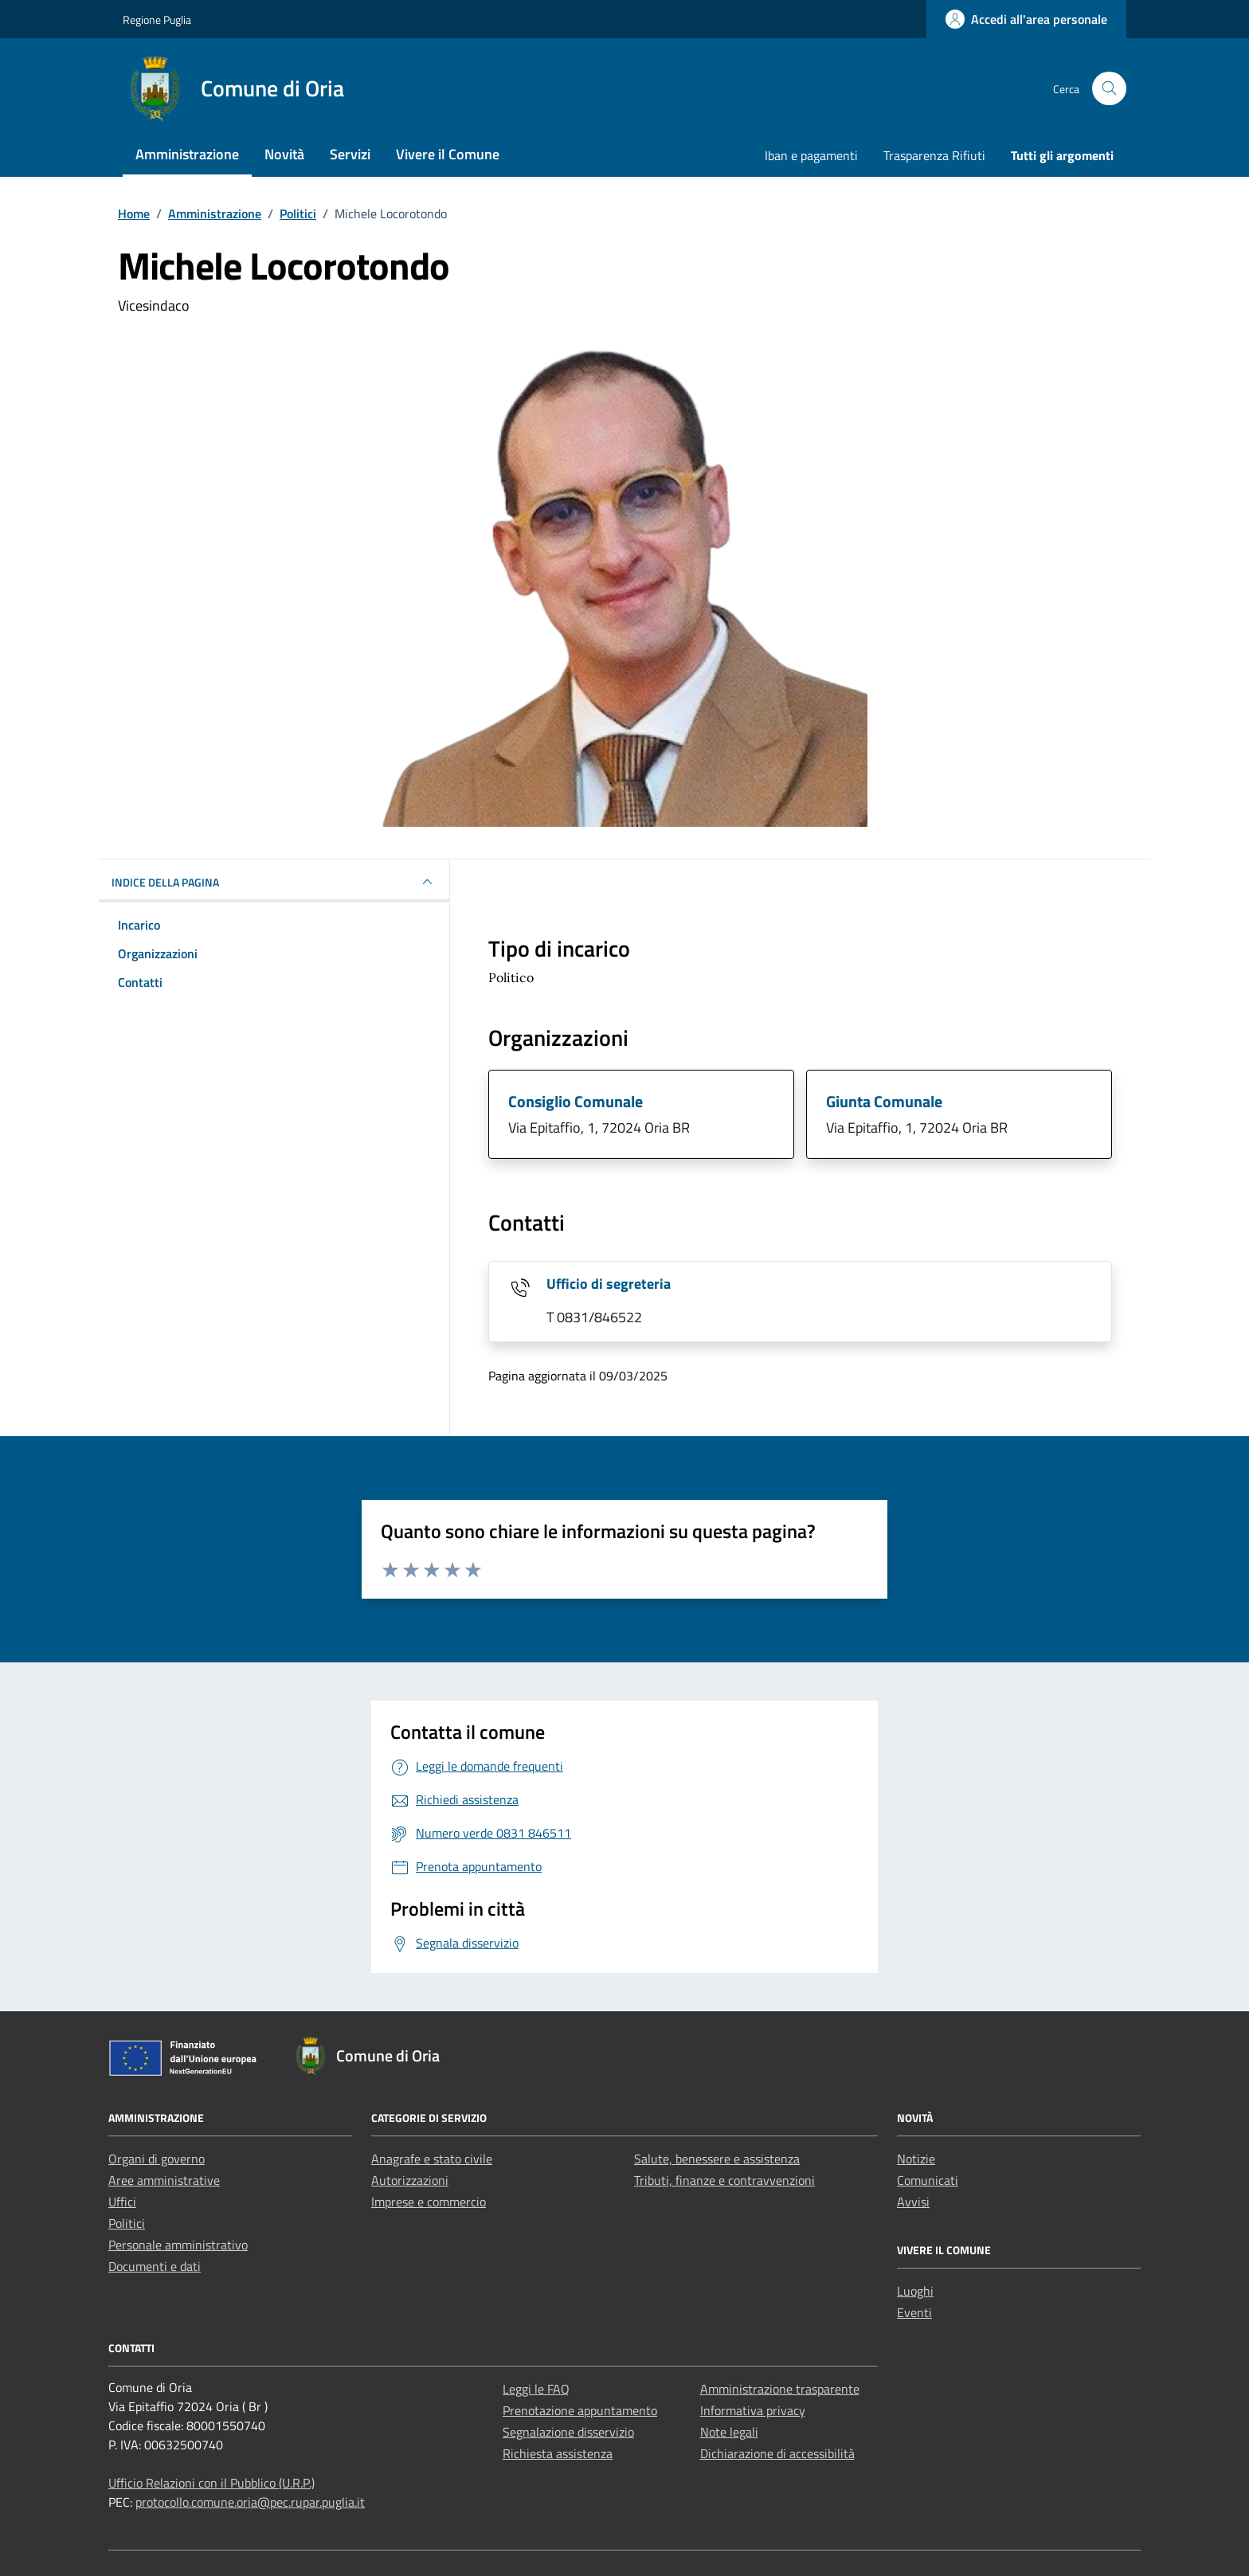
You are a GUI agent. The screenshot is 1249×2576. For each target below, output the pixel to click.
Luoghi (915, 2290)
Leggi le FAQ (536, 2388)
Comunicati (927, 2180)
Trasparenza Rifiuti (934, 155)
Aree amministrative (164, 2180)
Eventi (914, 2312)
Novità (284, 154)
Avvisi (913, 2201)
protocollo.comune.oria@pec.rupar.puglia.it (250, 2501)
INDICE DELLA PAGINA (274, 881)
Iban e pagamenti (811, 155)
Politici (126, 2223)
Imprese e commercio (428, 2201)
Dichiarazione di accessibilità (777, 2453)
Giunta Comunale (884, 1101)
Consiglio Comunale (575, 1101)
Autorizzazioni (409, 2180)
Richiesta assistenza (558, 2453)
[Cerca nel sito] (1109, 89)
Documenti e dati (154, 2266)
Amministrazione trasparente (779, 2388)
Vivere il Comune (447, 154)
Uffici (122, 2201)
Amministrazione (187, 154)
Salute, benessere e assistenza (717, 2158)
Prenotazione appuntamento (580, 2410)
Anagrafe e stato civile (431, 2158)
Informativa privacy (752, 2410)
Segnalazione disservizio (568, 2431)
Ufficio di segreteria (608, 1283)
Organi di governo (156, 2158)
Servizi (350, 154)
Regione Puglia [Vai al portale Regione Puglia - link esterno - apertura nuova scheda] (157, 19)
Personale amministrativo (178, 2244)
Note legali (729, 2431)
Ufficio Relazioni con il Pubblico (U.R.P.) (211, 2482)
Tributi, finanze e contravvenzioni (724, 2180)
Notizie (916, 2158)
